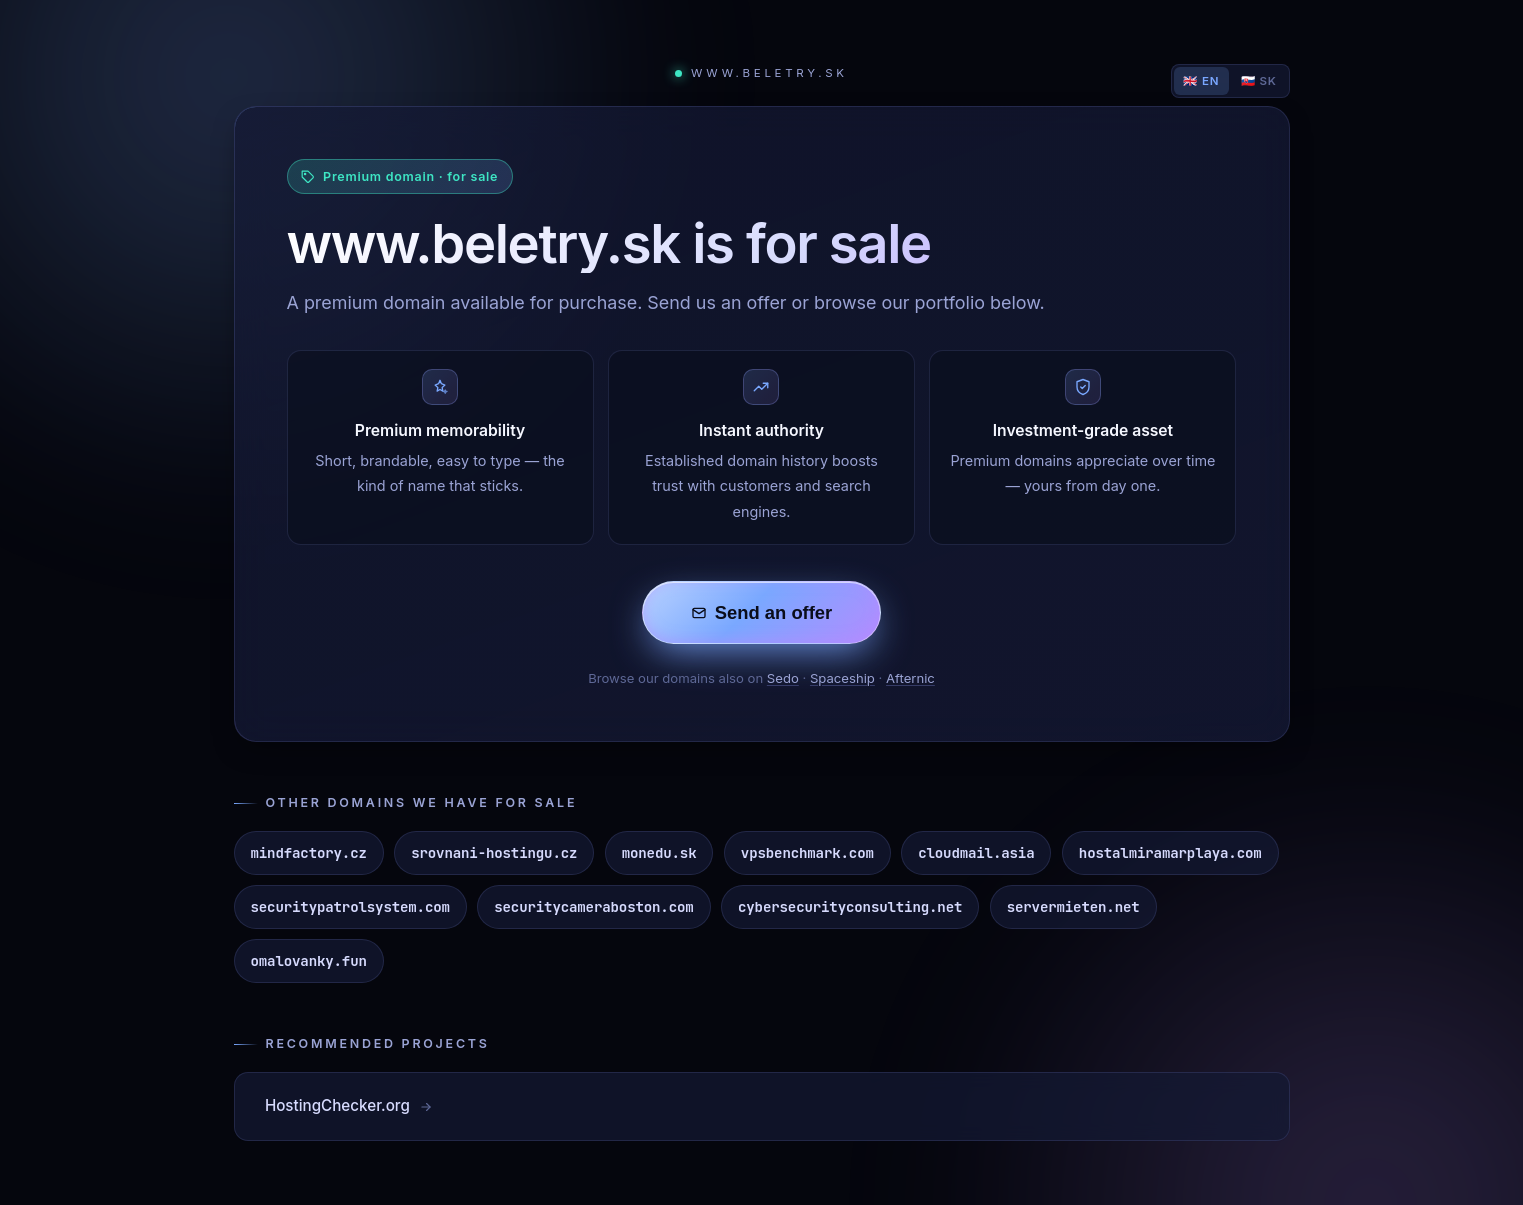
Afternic (910, 678)
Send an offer (762, 612)
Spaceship (842, 678)
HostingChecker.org (349, 1105)
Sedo (783, 678)
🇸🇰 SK (1259, 81)
